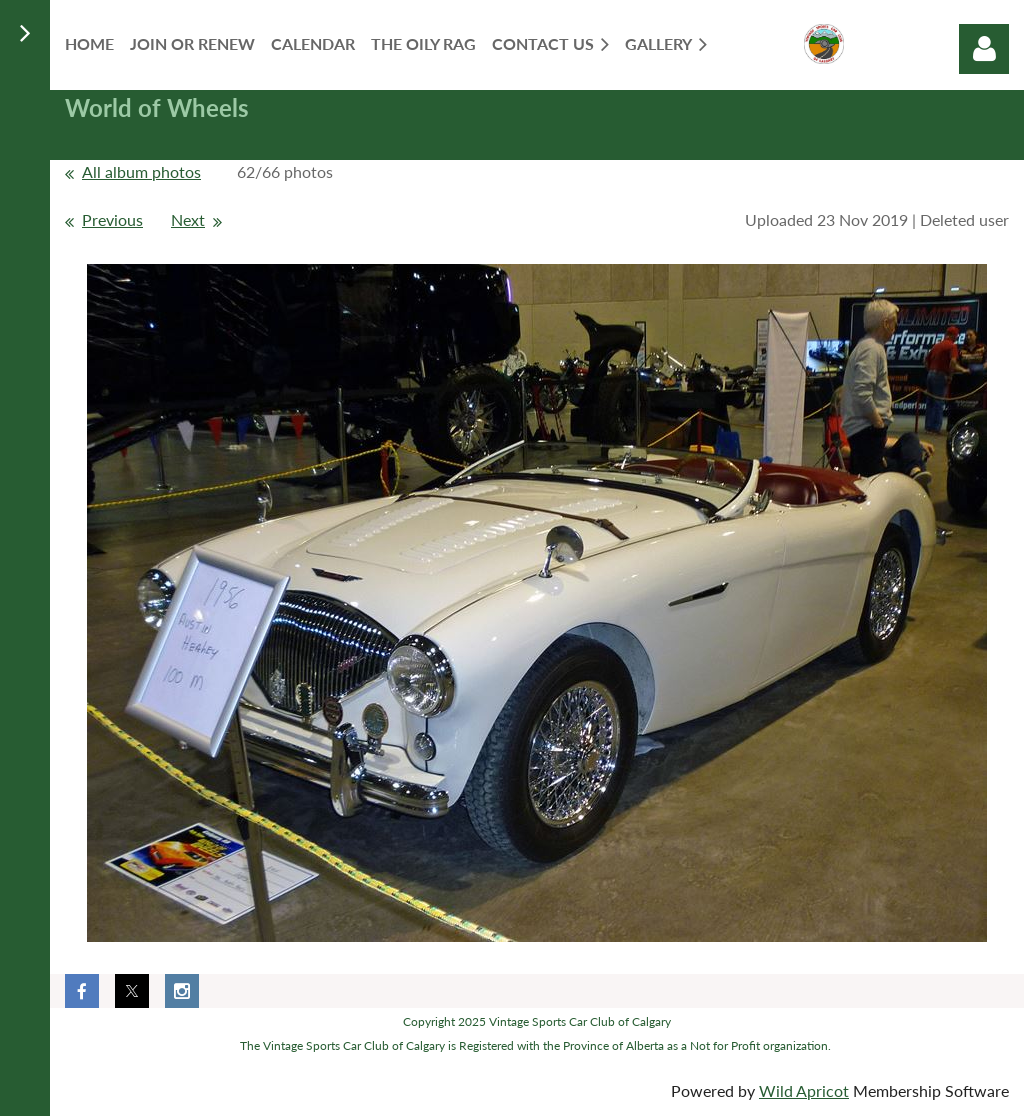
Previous (112, 219)
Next (188, 219)
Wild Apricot (804, 1090)
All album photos (141, 171)
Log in (984, 49)
